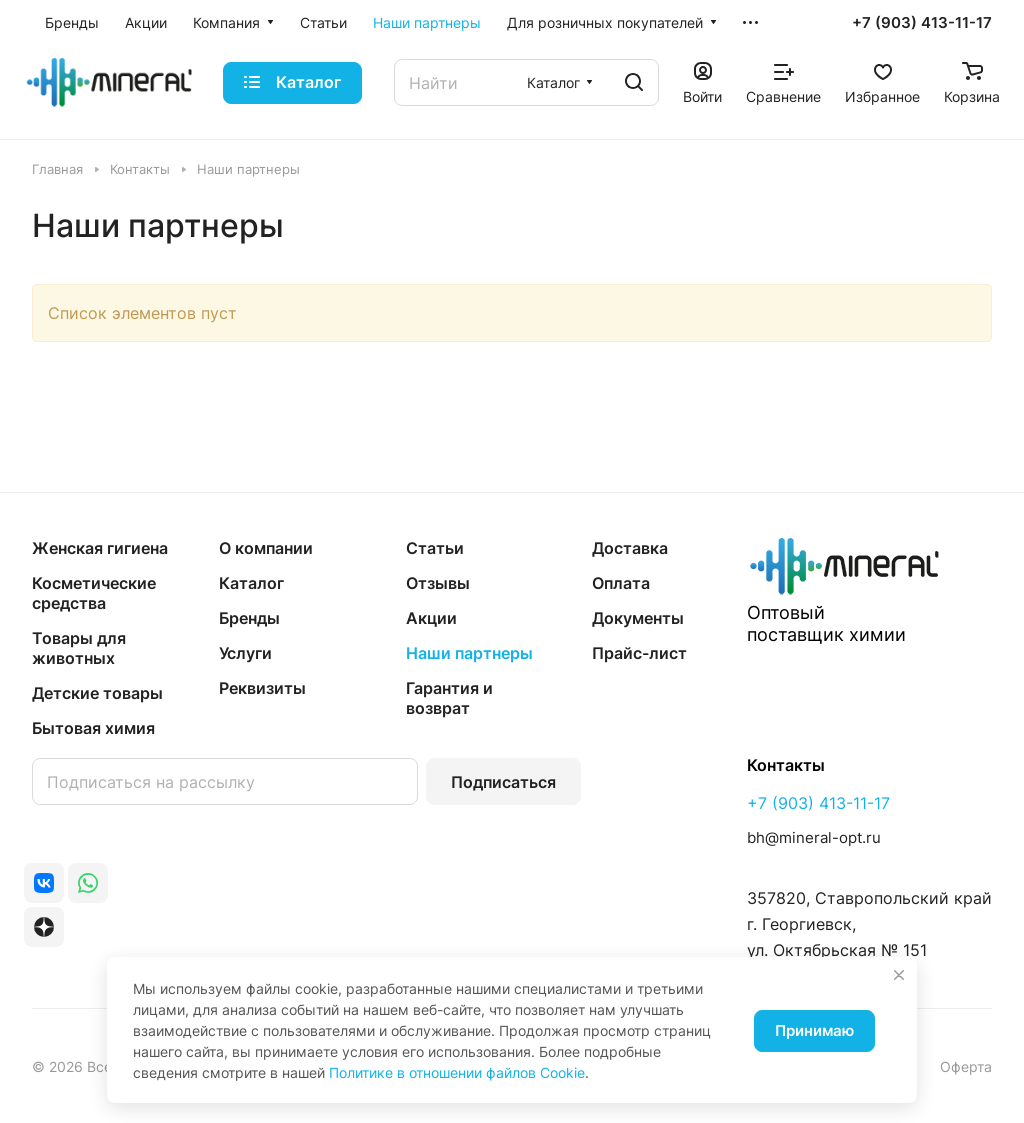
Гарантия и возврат (449, 698)
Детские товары (97, 693)
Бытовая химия (93, 728)
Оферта (966, 1066)
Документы (638, 618)
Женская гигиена (100, 548)
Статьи (435, 548)
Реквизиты (262, 688)
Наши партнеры (469, 653)
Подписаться (503, 782)
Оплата (621, 583)
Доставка (630, 548)
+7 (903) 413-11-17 (922, 23)
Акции (431, 618)
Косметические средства (94, 593)
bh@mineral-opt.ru (814, 837)
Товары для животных (79, 648)
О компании (266, 548)
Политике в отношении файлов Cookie (457, 1072)
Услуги (245, 653)
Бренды (249, 618)
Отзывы (438, 583)
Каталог (251, 583)
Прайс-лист (639, 653)
